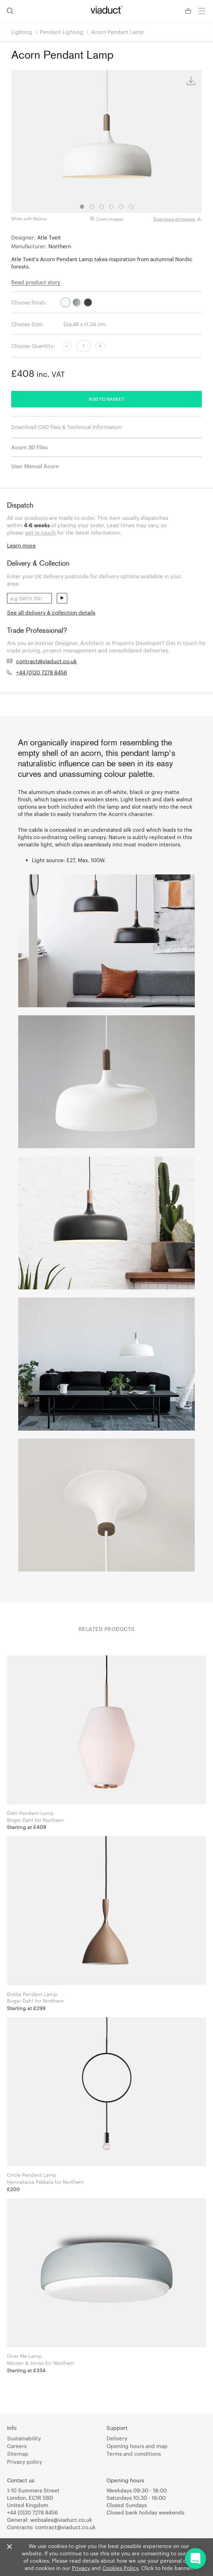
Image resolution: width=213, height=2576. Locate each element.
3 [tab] (101, 207)
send (62, 598)
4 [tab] (111, 207)
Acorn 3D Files (29, 447)
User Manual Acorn (35, 466)
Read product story (35, 282)
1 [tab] (82, 207)
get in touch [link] (40, 532)
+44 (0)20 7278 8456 (41, 672)
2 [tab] (92, 207)
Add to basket (106, 399)
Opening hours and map (136, 2446)
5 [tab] (121, 207)
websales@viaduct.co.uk (61, 2520)
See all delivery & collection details (51, 612)
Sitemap (17, 2453)
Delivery (116, 2438)
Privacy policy (24, 2462)
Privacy (81, 2568)
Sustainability (24, 2438)
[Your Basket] (189, 11)
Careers (17, 2446)
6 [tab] (131, 207)
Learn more (21, 545)
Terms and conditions (133, 2453)
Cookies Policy (120, 2568)
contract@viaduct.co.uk (46, 661)
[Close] (9, 2547)
